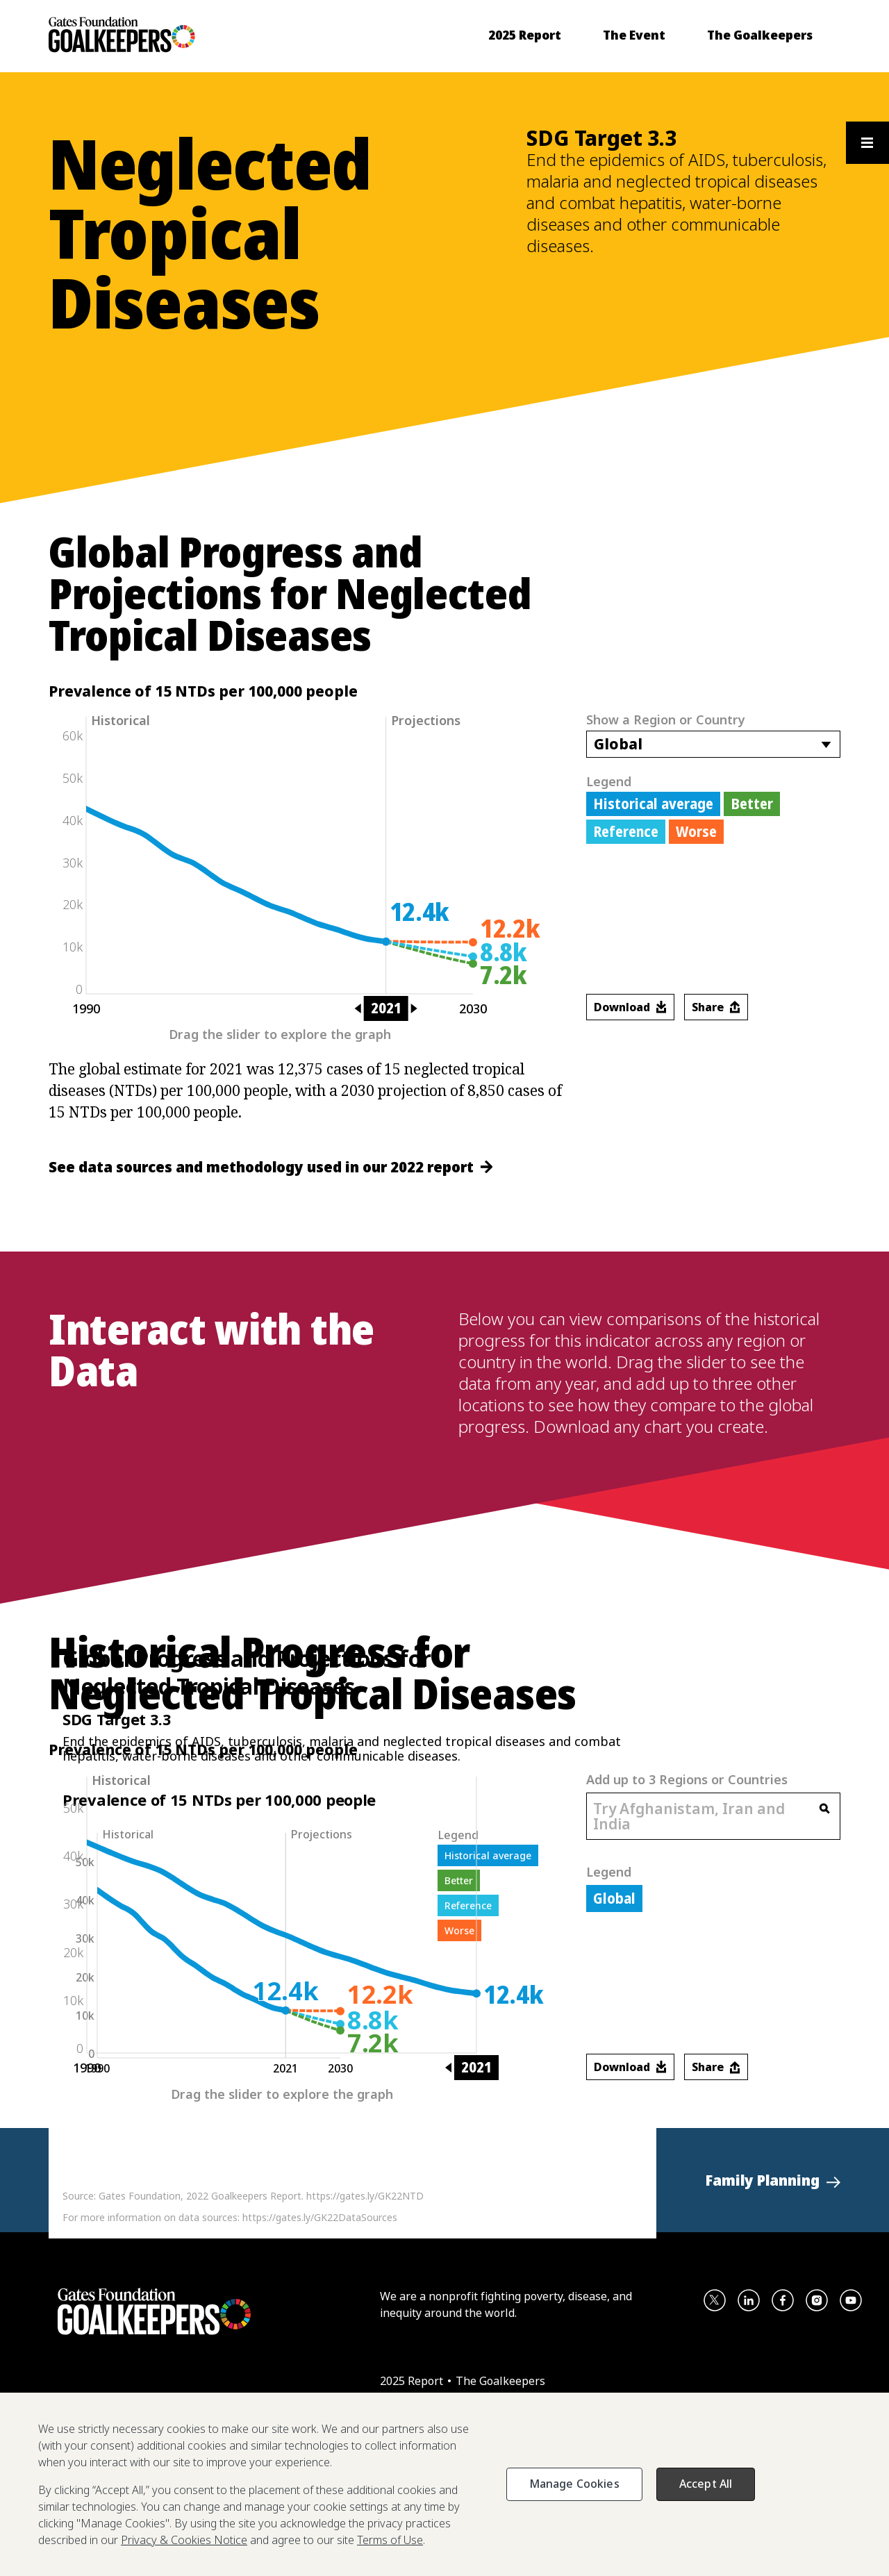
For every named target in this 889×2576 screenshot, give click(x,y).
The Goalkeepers (500, 2380)
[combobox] (713, 744)
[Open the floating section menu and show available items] (867, 142)
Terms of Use (390, 2540)
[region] (444, 2484)
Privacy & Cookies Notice (184, 2540)
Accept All (706, 2483)
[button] (773, 2180)
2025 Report (413, 2380)
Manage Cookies (574, 2483)
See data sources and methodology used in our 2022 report (270, 1167)
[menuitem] (524, 35)
